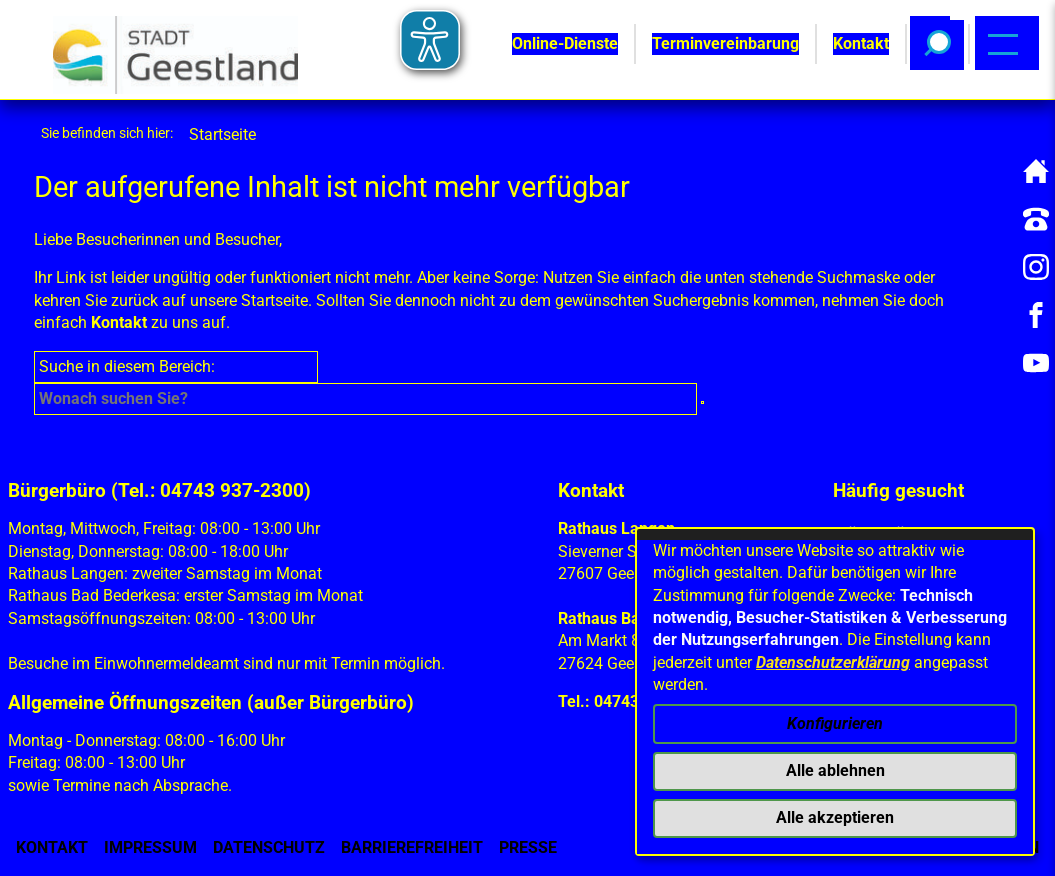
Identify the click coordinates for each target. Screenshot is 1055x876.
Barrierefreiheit (412, 847)
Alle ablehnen (835, 770)
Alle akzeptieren (835, 817)
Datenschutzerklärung (833, 662)
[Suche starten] (702, 402)
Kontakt (119, 322)
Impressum (150, 847)
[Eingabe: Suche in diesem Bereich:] (365, 399)
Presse (528, 847)
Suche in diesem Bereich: (127, 366)
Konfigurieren (835, 723)
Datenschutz (269, 847)
